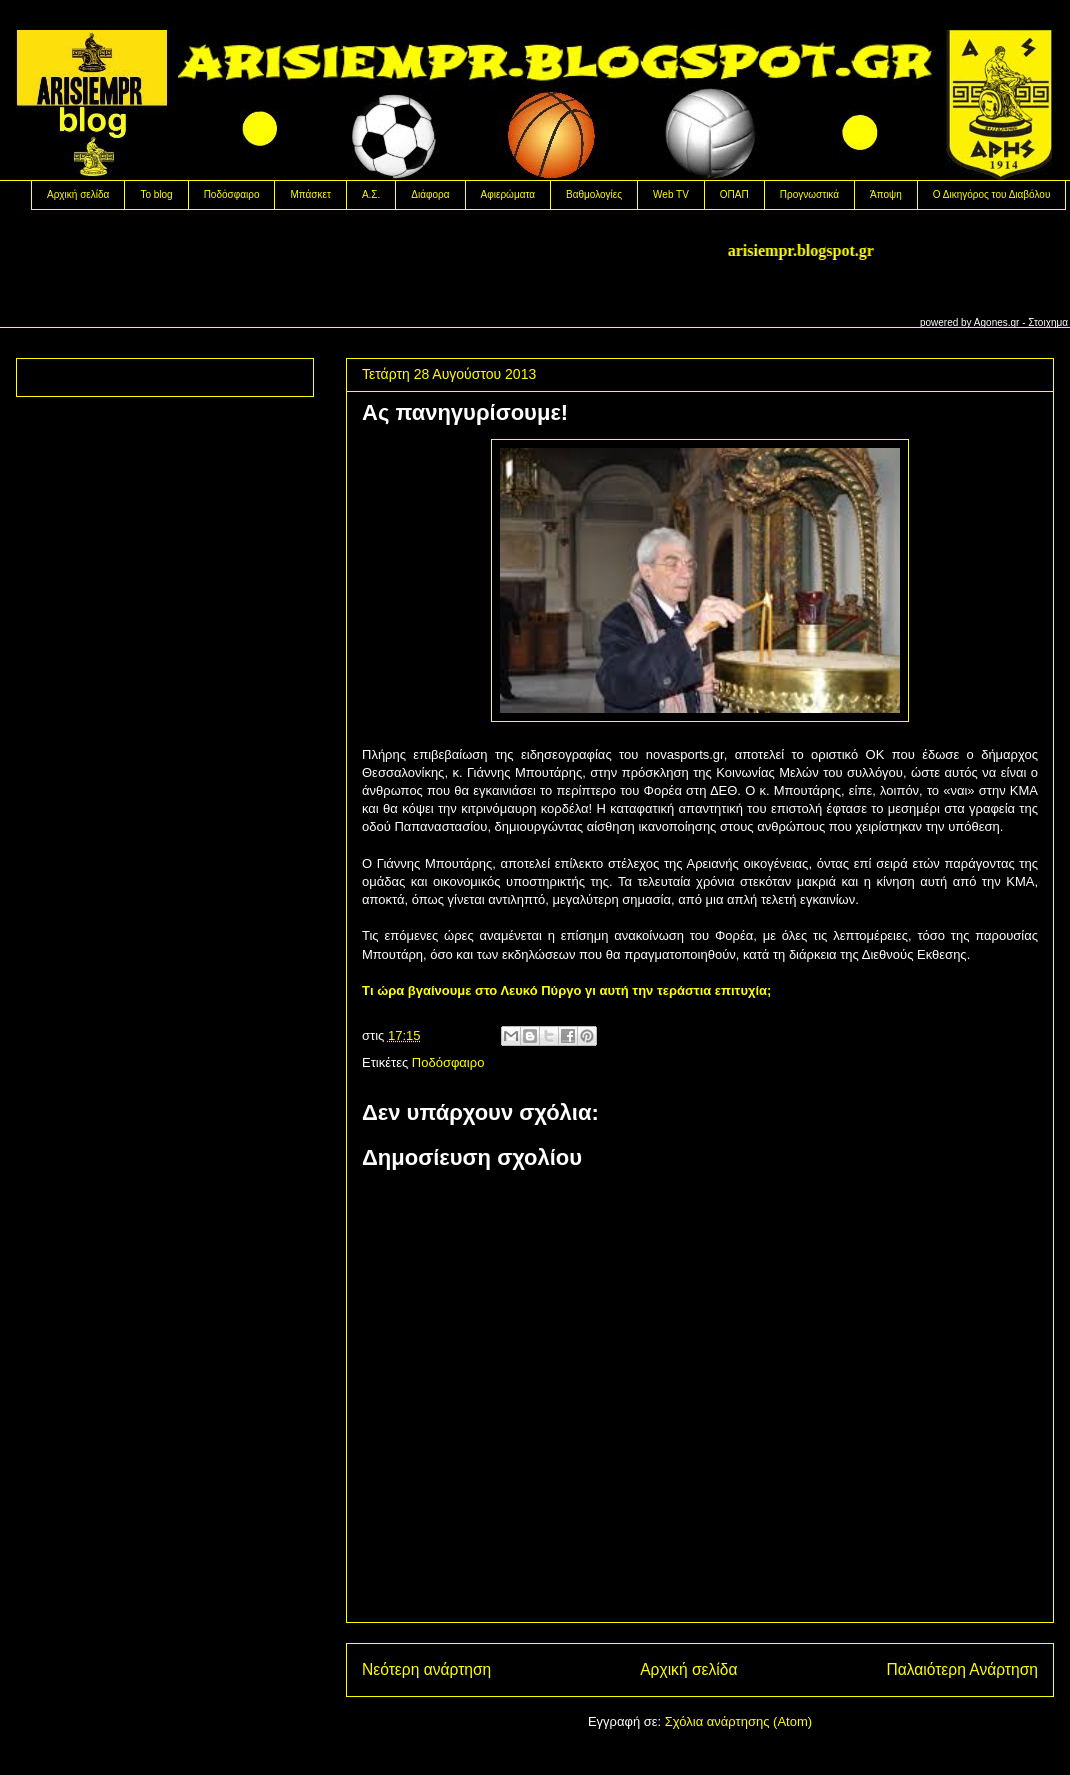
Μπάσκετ (310, 194)
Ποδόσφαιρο (232, 194)
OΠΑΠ (734, 194)
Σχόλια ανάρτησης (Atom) (738, 1721)
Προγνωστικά (809, 194)
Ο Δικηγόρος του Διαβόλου (992, 194)
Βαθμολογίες (594, 194)
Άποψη (886, 194)
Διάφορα (430, 194)
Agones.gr (997, 322)
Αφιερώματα (508, 194)
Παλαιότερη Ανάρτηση (962, 1669)
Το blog (156, 194)
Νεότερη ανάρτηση (426, 1669)
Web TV (671, 194)
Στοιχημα (1048, 322)
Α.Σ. (371, 194)
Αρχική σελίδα (78, 194)
